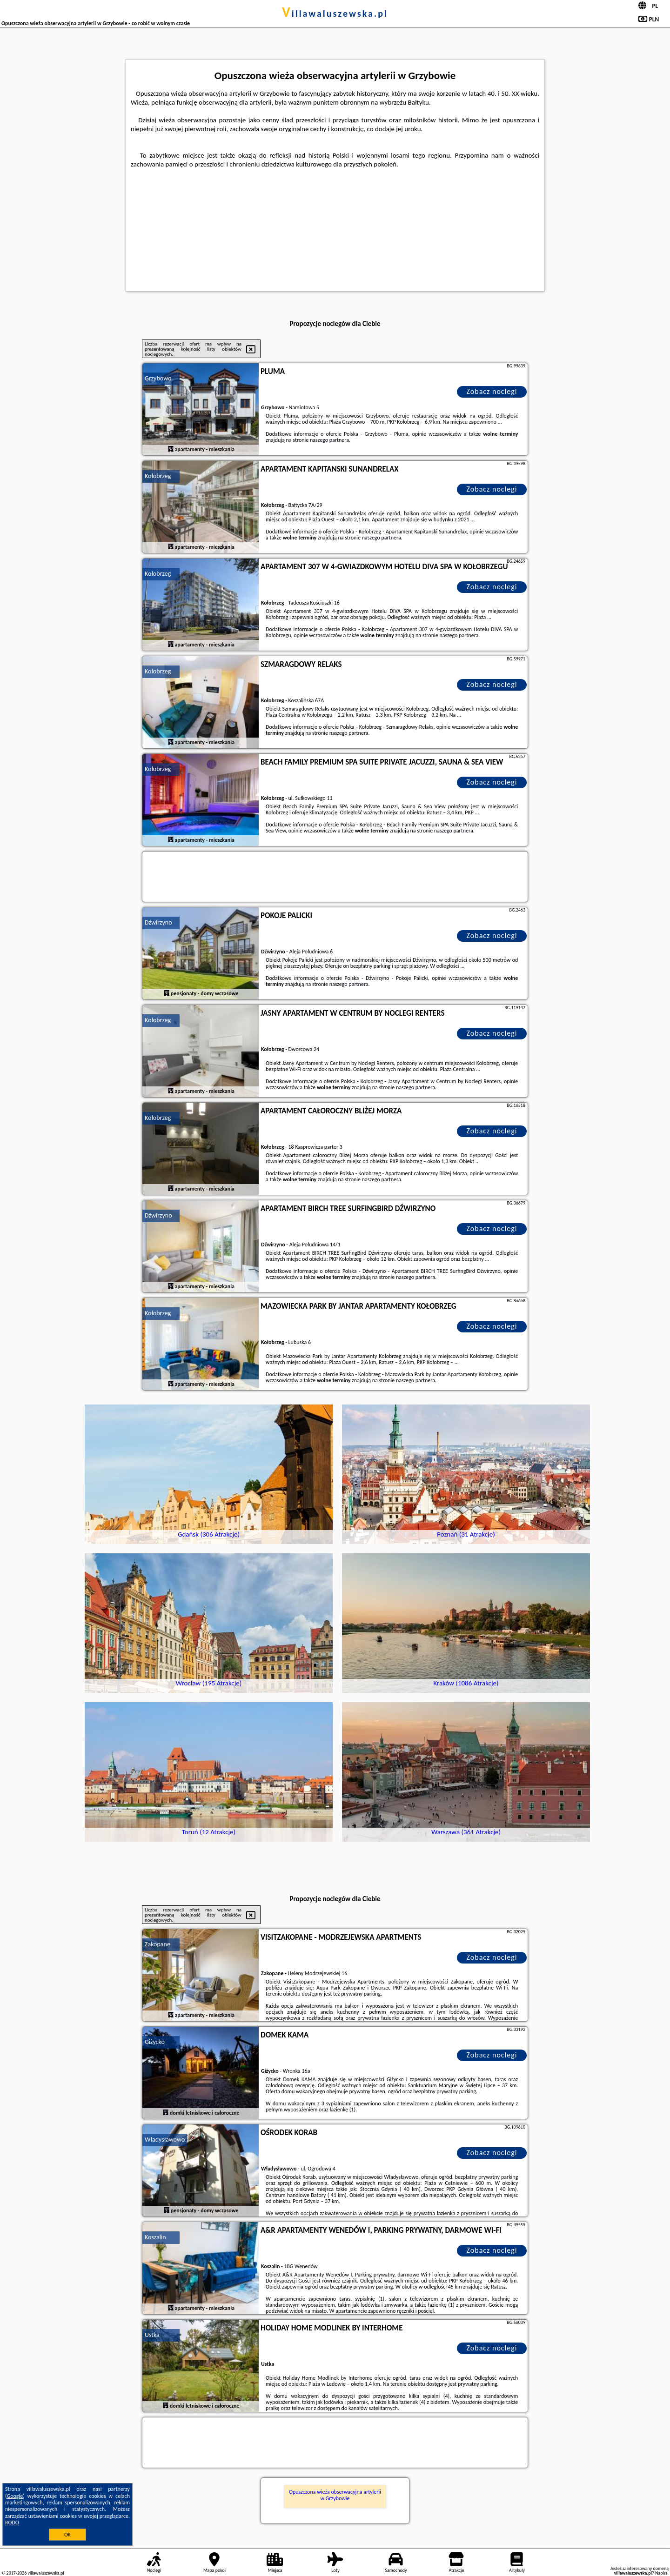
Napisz (661, 2573)
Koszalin (155, 2237)
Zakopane (157, 1944)
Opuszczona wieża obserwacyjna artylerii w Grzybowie (335, 2495)
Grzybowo (158, 378)
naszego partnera (329, 440)
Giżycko (155, 2042)
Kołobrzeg (158, 476)
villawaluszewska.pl (335, 13)
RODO (12, 2522)
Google (15, 2496)
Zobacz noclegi (492, 391)
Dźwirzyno (158, 922)
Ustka (152, 2335)
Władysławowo (165, 2139)
